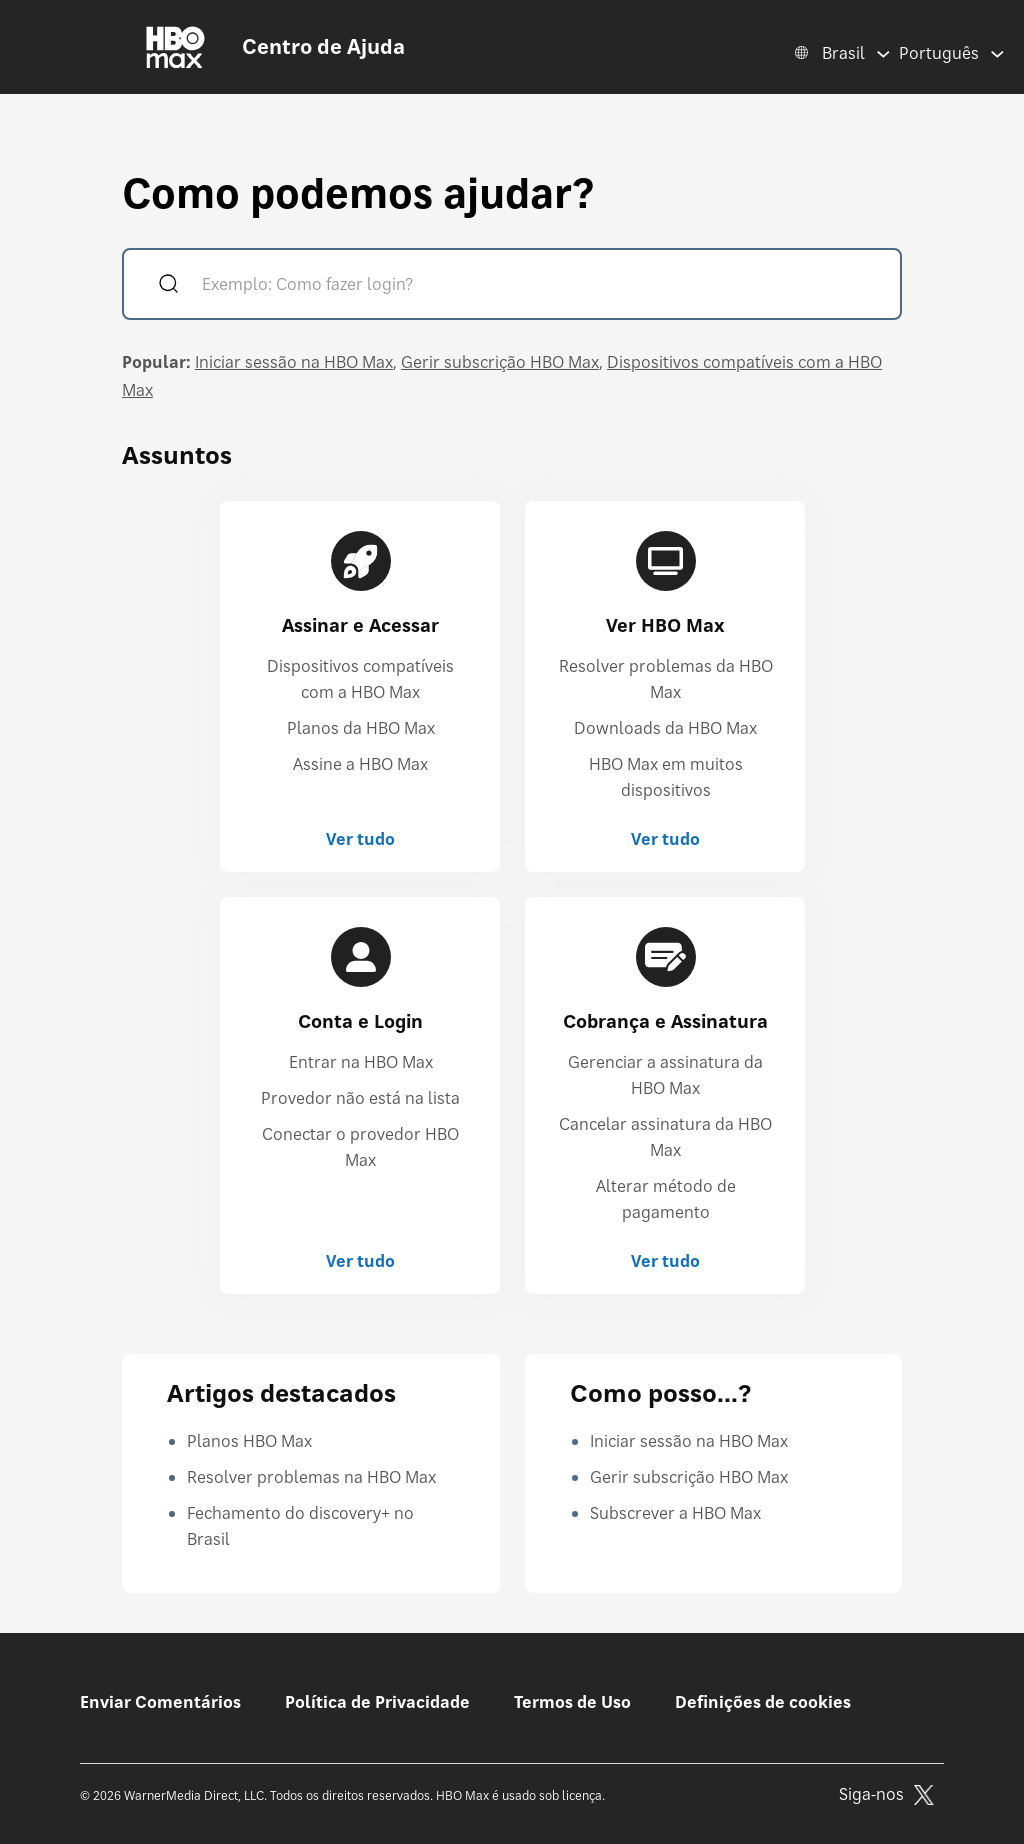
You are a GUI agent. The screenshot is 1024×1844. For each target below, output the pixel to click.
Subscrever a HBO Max (675, 1513)
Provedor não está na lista (360, 1098)
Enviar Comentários (160, 1702)
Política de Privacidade (377, 1702)
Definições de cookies (763, 1702)
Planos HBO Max (249, 1441)
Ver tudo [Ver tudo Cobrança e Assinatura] (665, 1261)
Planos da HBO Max (361, 728)
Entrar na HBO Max (361, 1062)
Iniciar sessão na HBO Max (294, 362)
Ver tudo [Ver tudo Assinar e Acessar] (360, 839)
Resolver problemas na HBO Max (311, 1477)
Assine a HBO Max (360, 764)
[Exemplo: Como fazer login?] (540, 286)
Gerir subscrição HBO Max (500, 362)
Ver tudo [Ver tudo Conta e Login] (360, 1261)
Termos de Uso (572, 1702)
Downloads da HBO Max (665, 728)
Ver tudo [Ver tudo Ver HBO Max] (665, 839)
